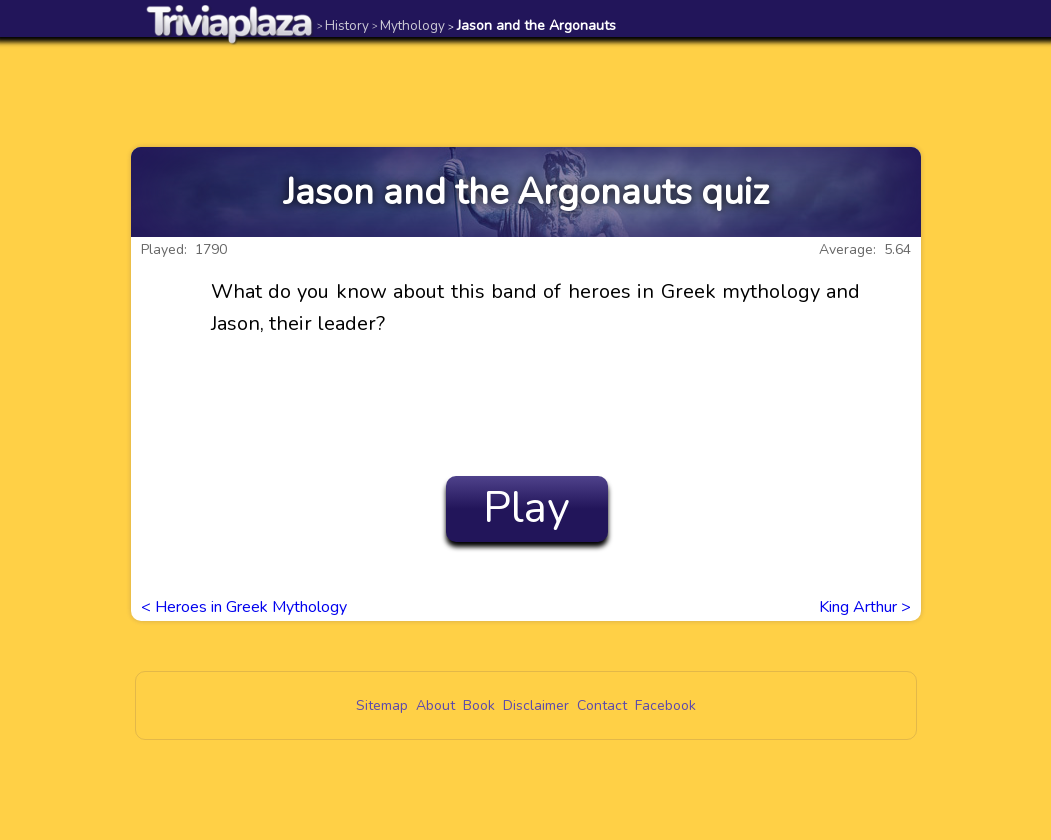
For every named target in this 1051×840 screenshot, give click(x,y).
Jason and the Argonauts (532, 25)
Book (479, 705)
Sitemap (382, 705)
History (343, 25)
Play (526, 508)
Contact (602, 705)
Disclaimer (536, 705)
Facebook (665, 705)
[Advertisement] (526, 92)
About (435, 705)
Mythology (408, 25)
